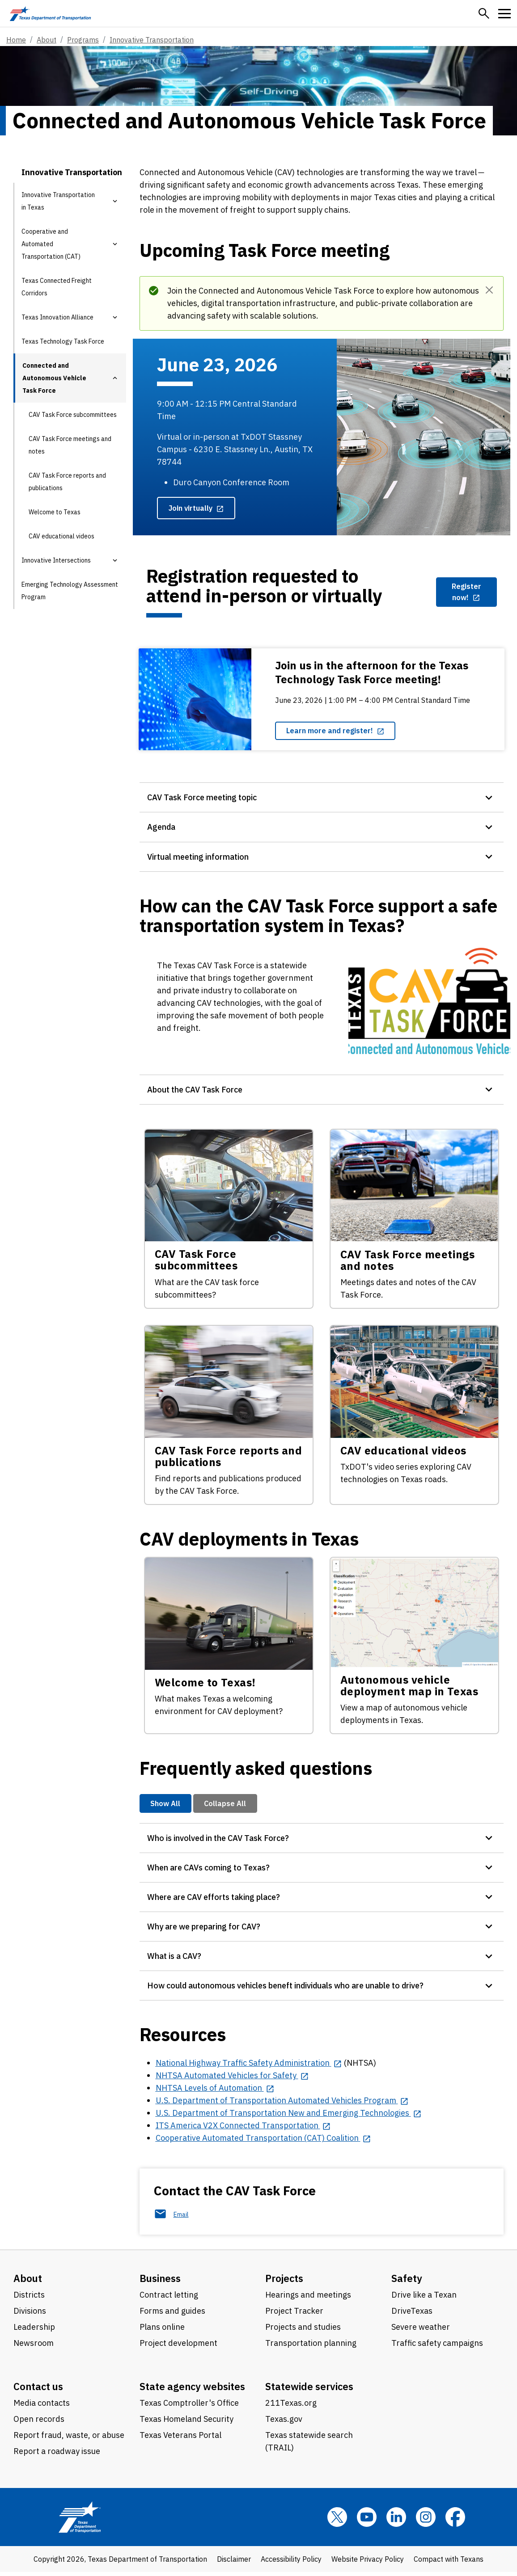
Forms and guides (172, 2315)
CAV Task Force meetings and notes (70, 445)
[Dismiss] (489, 290)
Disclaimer (234, 2563)
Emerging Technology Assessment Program (69, 590)
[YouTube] (367, 2521)
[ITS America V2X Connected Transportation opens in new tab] (243, 2129)
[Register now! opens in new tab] (466, 592)
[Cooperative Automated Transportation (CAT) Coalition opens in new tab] (263, 2142)
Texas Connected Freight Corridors (56, 287)
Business (160, 2282)
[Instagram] (426, 2521)
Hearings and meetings (308, 2299)
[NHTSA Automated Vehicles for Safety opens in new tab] (232, 2079)
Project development (178, 2347)
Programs (83, 39)
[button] (484, 13)
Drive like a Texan (424, 2299)
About (46, 39)
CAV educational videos (61, 536)
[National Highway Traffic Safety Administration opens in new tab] (249, 2067)
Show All (165, 1805)
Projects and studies (303, 2331)
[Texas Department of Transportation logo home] (50, 13)
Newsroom (33, 2347)
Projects (284, 2282)
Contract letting (169, 2299)
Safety (406, 2282)
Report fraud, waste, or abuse (68, 2439)
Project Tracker (294, 2315)
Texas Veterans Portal (180, 2439)
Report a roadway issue (56, 2455)
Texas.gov (283, 2423)
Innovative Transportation (152, 39)
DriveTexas (411, 2315)
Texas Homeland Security (186, 2423)
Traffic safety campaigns (437, 2347)
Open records (38, 2423)
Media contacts (41, 2407)
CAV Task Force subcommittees (73, 415)
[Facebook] (455, 2521)
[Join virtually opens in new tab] (196, 508)
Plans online (162, 2331)
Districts (29, 2299)
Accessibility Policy (291, 2563)
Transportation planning (310, 2347)
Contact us (38, 2390)
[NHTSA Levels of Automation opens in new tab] (215, 2092)
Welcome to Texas (55, 512)
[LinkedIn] (396, 2521)
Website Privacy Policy (367, 2563)
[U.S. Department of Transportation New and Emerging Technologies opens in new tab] (289, 2117)
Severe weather (420, 2331)
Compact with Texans (448, 2563)
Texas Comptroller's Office (189, 2407)
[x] (337, 2521)
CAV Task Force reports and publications (67, 481)
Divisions (29, 2315)
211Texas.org (291, 2407)
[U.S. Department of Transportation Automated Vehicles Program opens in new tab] (282, 2104)
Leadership (34, 2331)
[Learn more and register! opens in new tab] (335, 731)
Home (16, 39)
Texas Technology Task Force (62, 341)
